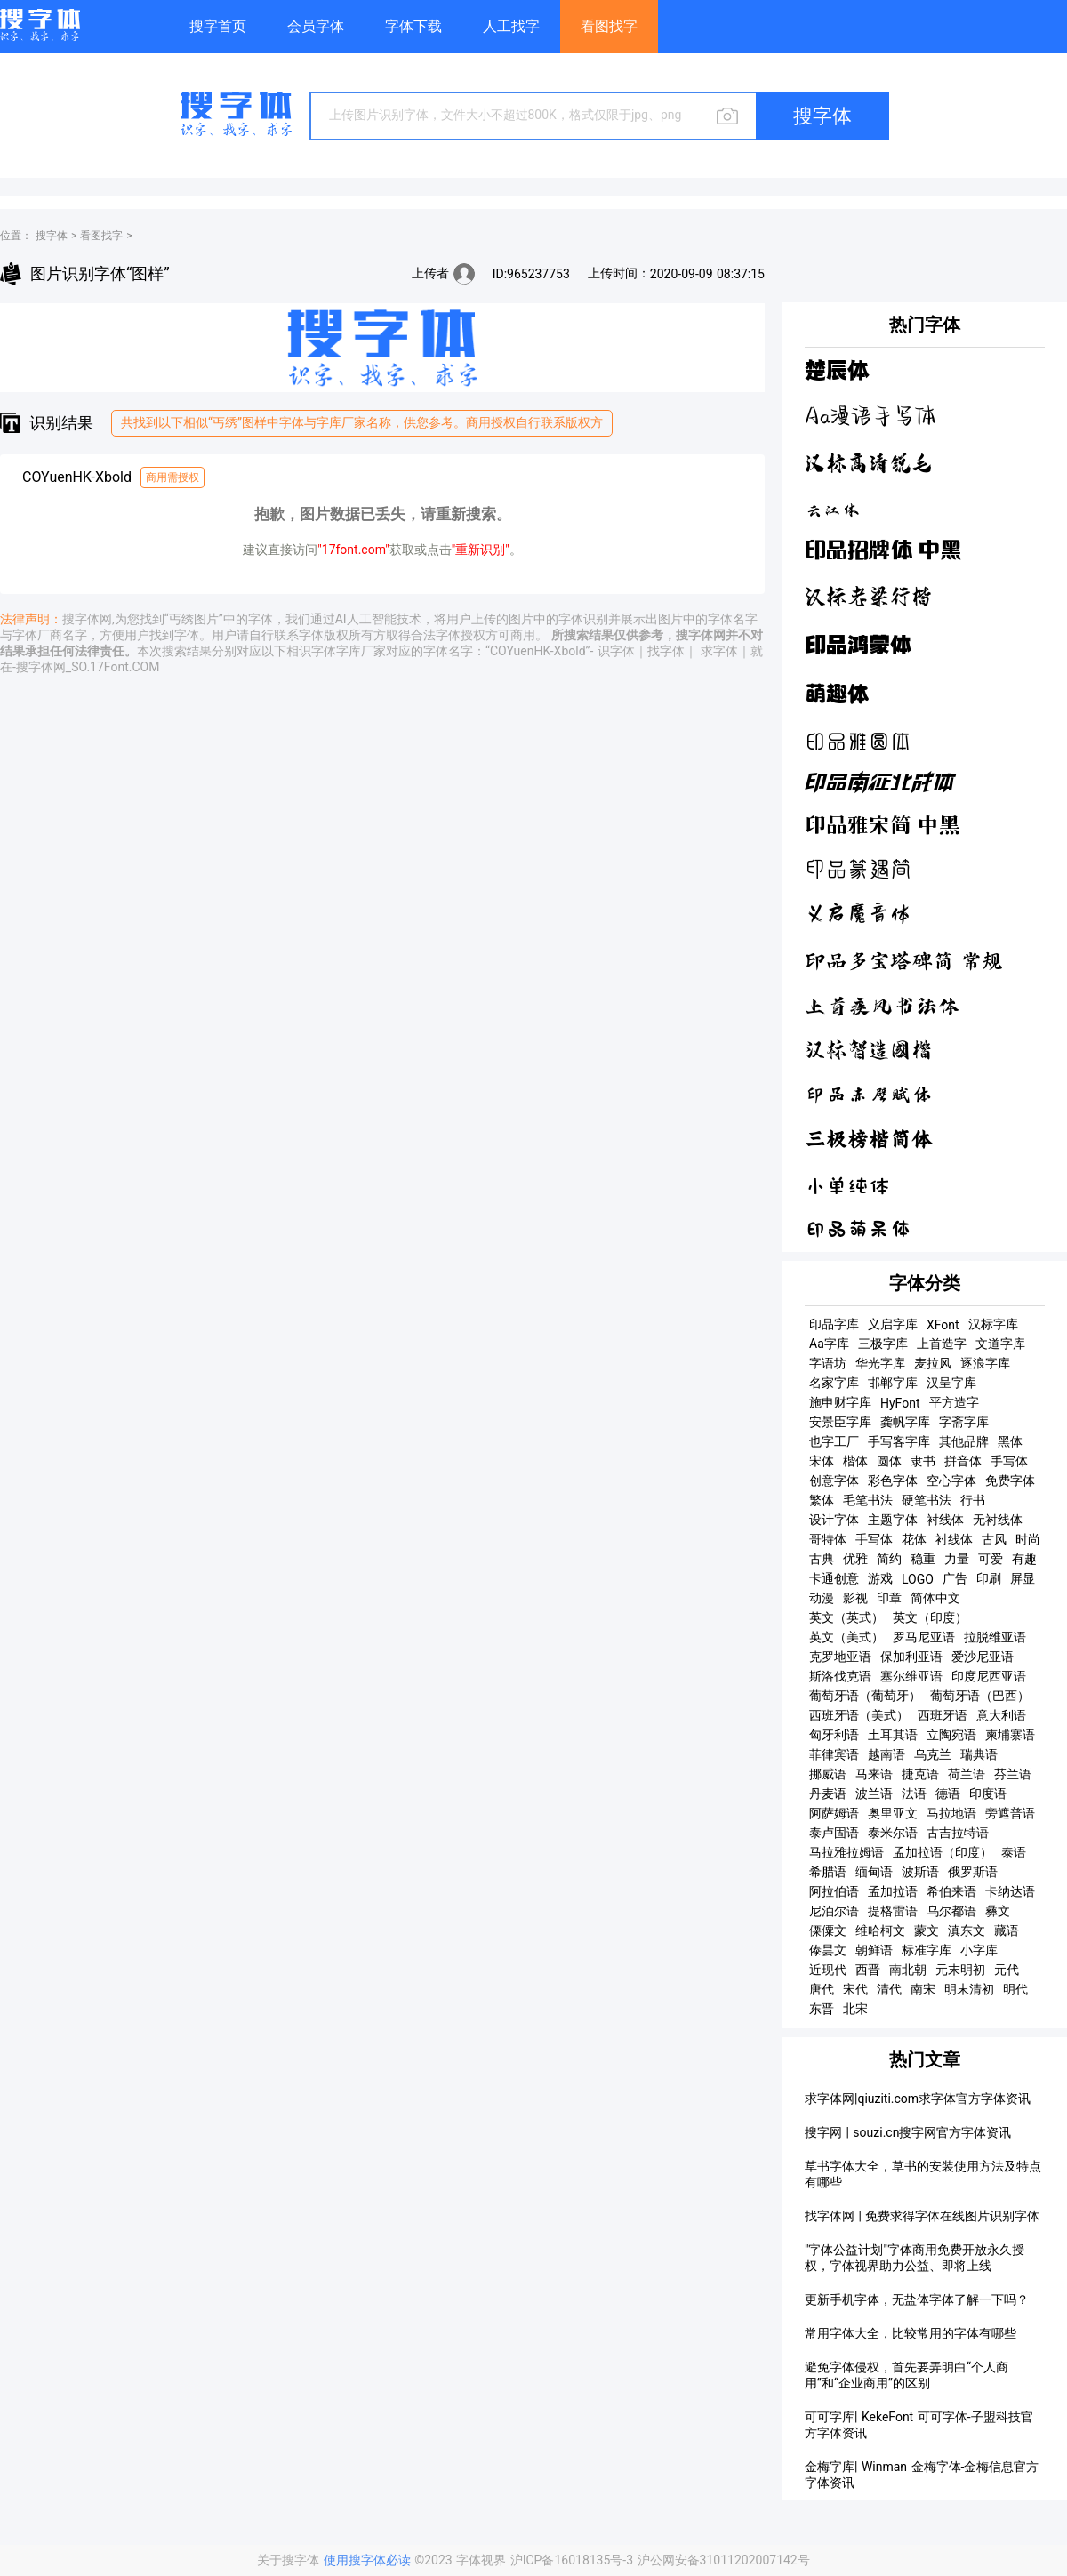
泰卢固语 (834, 1833)
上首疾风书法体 (882, 1005)
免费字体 (1010, 1480)
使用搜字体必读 (369, 2560)
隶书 (923, 1461)
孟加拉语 (893, 1891)
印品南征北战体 (879, 784)
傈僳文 (827, 1930)
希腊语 (827, 1872)
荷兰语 (966, 1774)
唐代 (821, 1989)
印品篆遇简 (858, 870)
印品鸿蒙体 (858, 643)
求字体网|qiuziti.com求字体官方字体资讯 (918, 2098)
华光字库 (880, 1363)
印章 (889, 1598)
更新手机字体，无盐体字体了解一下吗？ (917, 2299)
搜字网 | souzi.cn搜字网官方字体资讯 (908, 2132)
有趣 (1024, 1559)
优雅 (855, 1559)
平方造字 (954, 1402)
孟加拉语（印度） (942, 1852)
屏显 (1022, 1578)
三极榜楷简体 (869, 1139)
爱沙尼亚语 (982, 1656)
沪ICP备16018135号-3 (574, 2560)
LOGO (918, 1579)
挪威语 (827, 1774)
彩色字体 (893, 1480)
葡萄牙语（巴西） (980, 1696)
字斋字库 (964, 1422)
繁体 (821, 1500)
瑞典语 (979, 1754)
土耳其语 (893, 1735)
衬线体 (945, 1520)
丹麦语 (827, 1793)
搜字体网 (87, 619)
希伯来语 (951, 1891)
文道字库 (1000, 1343)
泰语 (1013, 1852)
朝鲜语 (874, 1950)
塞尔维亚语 (911, 1676)
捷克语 (920, 1774)
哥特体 (827, 1539)
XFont (943, 1325)
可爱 (990, 1559)
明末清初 (969, 1989)
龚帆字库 (905, 1422)
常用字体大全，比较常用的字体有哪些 (910, 2333)
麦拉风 (932, 1363)
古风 (994, 1539)
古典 (821, 1559)
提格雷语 (893, 1911)
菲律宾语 (834, 1754)
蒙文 (926, 1930)
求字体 (719, 651)
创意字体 (834, 1480)
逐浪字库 (985, 1363)
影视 (855, 1598)
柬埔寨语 (1010, 1735)
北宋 (855, 2009)
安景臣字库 (840, 1422)
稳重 (923, 1559)
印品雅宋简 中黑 (882, 826)
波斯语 (920, 1872)
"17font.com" (353, 549)
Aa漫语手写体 (870, 417)
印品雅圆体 (858, 740)
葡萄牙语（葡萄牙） (865, 1696)
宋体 (821, 1461)
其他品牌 (964, 1441)
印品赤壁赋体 (869, 1094)
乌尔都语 (951, 1911)
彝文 (997, 1911)
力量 (956, 1559)
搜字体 (52, 235)
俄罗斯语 (973, 1872)
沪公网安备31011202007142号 (724, 2560)
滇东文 (966, 1930)
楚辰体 (837, 371)
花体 (914, 1539)
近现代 (827, 1969)
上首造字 (942, 1343)
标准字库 (926, 1950)
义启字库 (893, 1324)
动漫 (821, 1598)
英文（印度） (930, 1617)
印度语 (988, 1793)
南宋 (923, 1989)
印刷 (988, 1578)
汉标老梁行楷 (869, 596)
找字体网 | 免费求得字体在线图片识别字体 (922, 2216)
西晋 (867, 1969)
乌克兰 (932, 1754)
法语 (914, 1793)
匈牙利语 (834, 1735)
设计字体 (834, 1520)
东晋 (821, 2009)
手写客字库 (899, 1441)
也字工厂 (834, 1441)
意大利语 (1001, 1715)
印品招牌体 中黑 (883, 551)
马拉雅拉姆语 (846, 1852)
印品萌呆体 (858, 1228)
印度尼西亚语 (988, 1676)
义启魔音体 (858, 915)
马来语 (874, 1774)
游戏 (880, 1578)
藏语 (1006, 1930)
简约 (889, 1559)
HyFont (900, 1403)
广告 (955, 1578)
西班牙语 (942, 1715)
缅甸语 (874, 1872)
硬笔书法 (926, 1500)
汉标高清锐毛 (869, 463)
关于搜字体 (288, 2560)
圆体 (889, 1461)
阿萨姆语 (834, 1813)
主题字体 (893, 1520)
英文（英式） (846, 1617)
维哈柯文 (880, 1930)
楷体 (855, 1461)
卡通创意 (834, 1578)
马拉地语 (951, 1813)
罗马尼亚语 (924, 1637)
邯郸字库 (893, 1383)
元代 (1006, 1969)
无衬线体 (998, 1520)
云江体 (833, 507)
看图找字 (101, 235)
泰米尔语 (893, 1833)
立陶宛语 (951, 1735)
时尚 (1027, 1539)
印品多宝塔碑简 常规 (904, 961)
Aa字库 (829, 1343)
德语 (947, 1793)
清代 (889, 1989)
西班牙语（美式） (859, 1715)
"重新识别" (480, 549)
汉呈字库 (951, 1383)
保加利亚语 (911, 1656)
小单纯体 (847, 1184)
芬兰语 (1012, 1774)
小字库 (979, 1950)
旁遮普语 (1010, 1813)
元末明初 (960, 1969)
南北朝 (908, 1969)
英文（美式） (846, 1637)
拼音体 (963, 1461)
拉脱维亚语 (995, 1637)
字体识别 (583, 619)
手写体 (1009, 1461)
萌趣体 (837, 693)
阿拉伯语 (834, 1891)
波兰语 (874, 1793)
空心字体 (951, 1480)
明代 (1015, 1989)
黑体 (1010, 1441)
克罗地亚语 (840, 1656)
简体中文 (935, 1598)
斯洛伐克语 (840, 1676)
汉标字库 (993, 1324)
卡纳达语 (1010, 1891)
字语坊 (827, 1363)
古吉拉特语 (958, 1833)
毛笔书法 (868, 1500)
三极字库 (883, 1343)
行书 (972, 1500)
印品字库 (834, 1324)
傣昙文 (827, 1950)
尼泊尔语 (834, 1911)
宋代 (855, 1989)
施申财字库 (840, 1402)
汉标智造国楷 (869, 1049)
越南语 (886, 1754)
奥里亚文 (893, 1813)
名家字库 (834, 1383)
